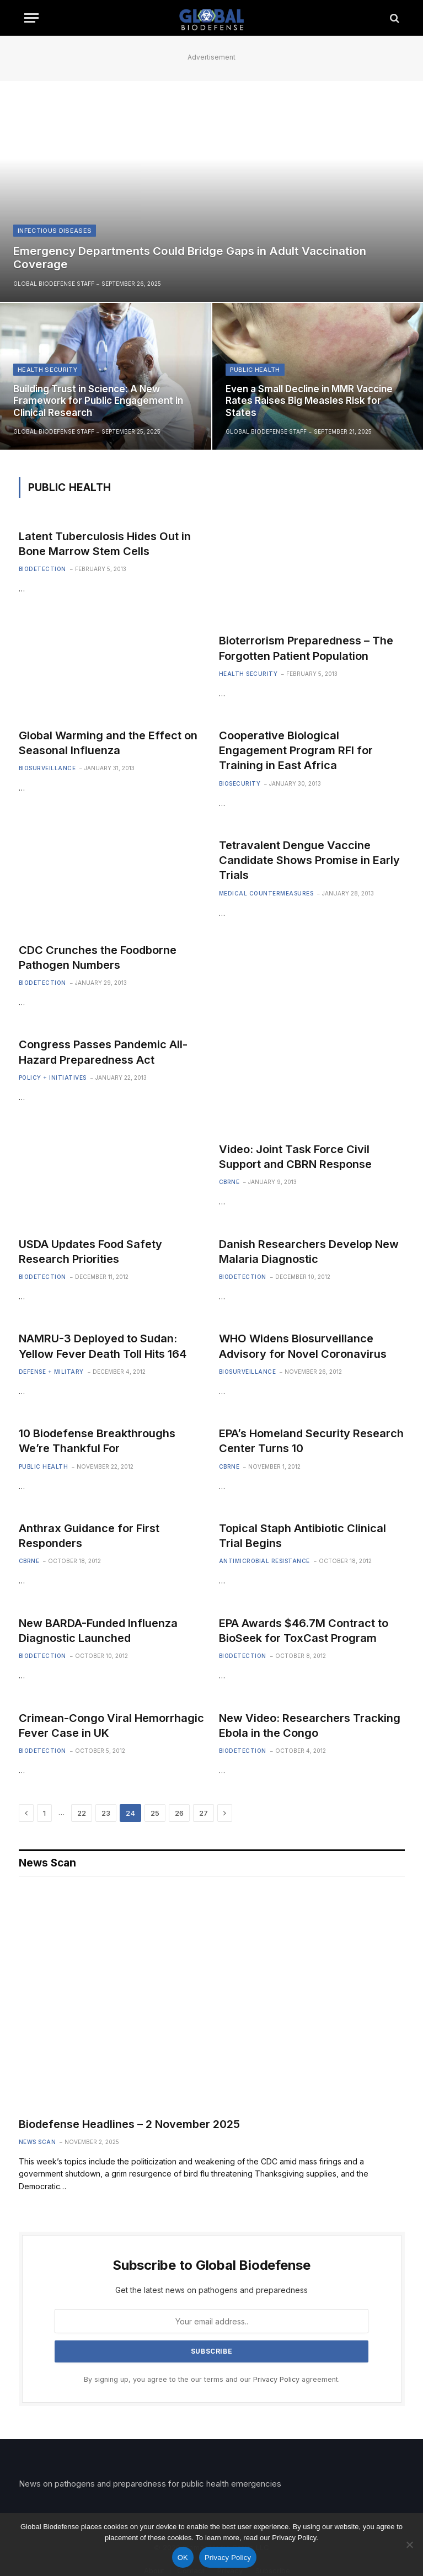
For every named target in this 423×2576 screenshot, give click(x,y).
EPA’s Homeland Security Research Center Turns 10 (311, 1441)
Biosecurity (240, 783)
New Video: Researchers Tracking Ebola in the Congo (309, 1725)
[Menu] (31, 18)
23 (105, 1813)
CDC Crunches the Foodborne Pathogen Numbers (97, 957)
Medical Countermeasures (266, 893)
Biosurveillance (47, 768)
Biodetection (42, 569)
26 (179, 1813)
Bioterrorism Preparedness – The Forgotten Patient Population (306, 648)
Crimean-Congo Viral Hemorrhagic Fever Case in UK (111, 1725)
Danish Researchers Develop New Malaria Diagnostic (309, 1252)
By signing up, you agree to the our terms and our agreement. (212, 2379)
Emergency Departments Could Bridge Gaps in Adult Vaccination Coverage (189, 257)
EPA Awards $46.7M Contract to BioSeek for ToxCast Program (303, 1631)
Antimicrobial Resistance (264, 1561)
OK (183, 2557)
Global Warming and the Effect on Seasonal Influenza (108, 743)
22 (81, 1813)
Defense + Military (51, 1371)
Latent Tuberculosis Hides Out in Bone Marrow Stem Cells (105, 544)
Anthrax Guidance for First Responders (89, 1536)
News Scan (37, 2141)
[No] (409, 2544)
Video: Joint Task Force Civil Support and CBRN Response (295, 1157)
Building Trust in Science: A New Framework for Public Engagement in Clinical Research (98, 401)
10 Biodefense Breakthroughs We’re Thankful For (97, 1441)
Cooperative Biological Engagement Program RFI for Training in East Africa (296, 750)
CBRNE (229, 1181)
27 (203, 1813)
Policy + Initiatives (53, 1077)
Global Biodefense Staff (53, 283)
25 (155, 1813)
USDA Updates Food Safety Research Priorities (90, 1252)
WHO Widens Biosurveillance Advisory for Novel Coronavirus (303, 1346)
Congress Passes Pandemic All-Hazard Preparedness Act (103, 1052)
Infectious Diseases (55, 230)
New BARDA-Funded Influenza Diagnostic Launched (98, 1631)
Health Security (47, 370)
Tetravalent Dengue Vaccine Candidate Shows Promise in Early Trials (309, 860)
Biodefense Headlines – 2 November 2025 (129, 2124)
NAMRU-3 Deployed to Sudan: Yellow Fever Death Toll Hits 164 (102, 1346)
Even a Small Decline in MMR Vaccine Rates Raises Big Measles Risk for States (309, 401)
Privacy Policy (276, 2379)
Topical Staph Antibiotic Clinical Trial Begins (302, 1536)
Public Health (255, 370)
